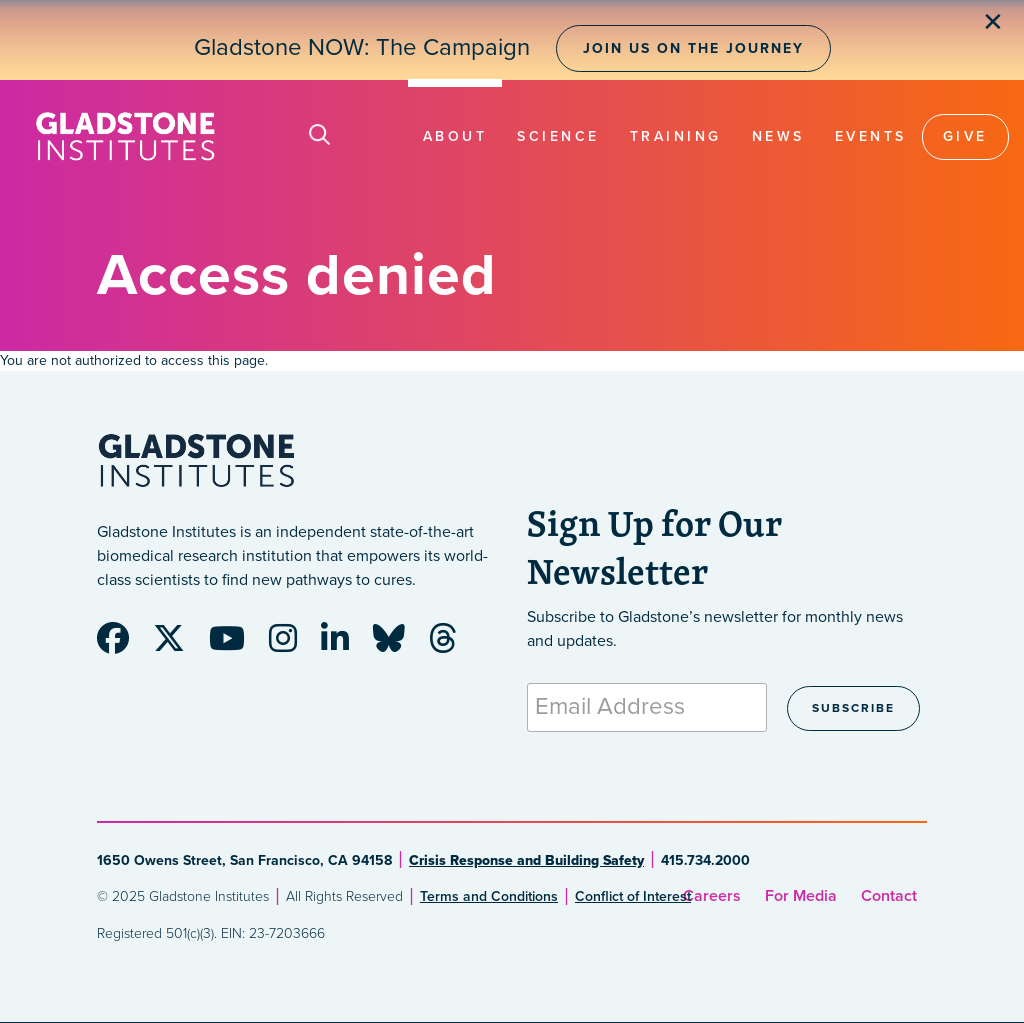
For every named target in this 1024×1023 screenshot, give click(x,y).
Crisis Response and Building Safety (526, 860)
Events (871, 136)
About (455, 136)
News (778, 136)
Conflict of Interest (633, 896)
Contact (889, 896)
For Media (801, 896)
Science (558, 136)
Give (965, 136)
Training (676, 136)
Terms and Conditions (489, 896)
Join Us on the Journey (693, 48)
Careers (712, 896)
